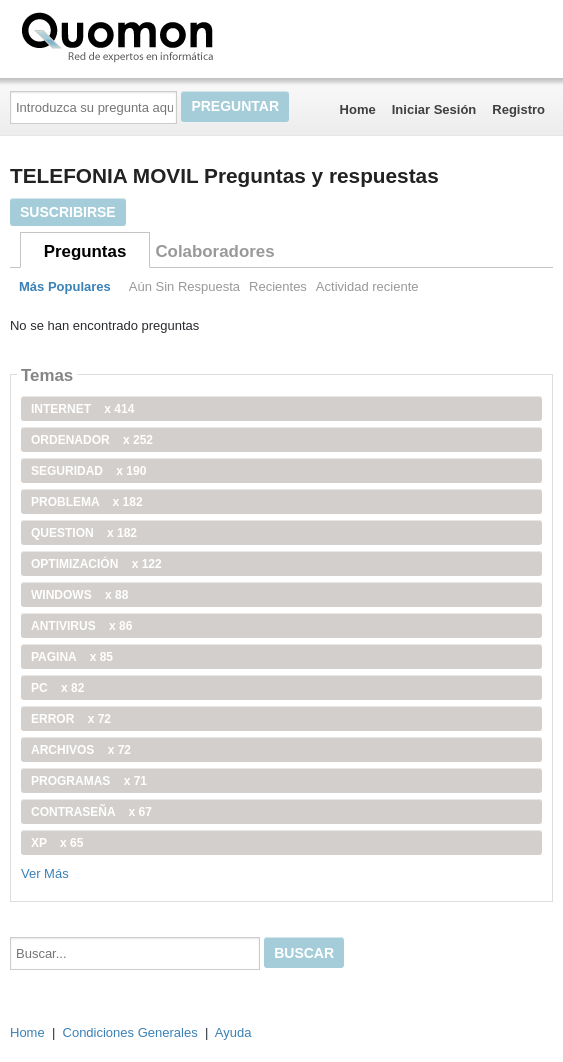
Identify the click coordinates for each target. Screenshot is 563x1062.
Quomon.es (181, 35)
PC (57, 688)
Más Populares (65, 286)
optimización (96, 564)
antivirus (81, 626)
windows (79, 595)
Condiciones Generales (130, 1032)
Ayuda (233, 1032)
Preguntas (85, 251)
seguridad (88, 471)
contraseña (91, 812)
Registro (518, 109)
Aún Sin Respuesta (184, 286)
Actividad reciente (367, 286)
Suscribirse (68, 212)
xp (57, 843)
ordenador (92, 440)
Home (358, 109)
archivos (81, 750)
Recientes (278, 286)
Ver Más (45, 873)
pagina (72, 657)
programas (89, 781)
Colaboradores (214, 251)
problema (87, 502)
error (71, 719)
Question (84, 533)
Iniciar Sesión (434, 109)
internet (82, 409)
